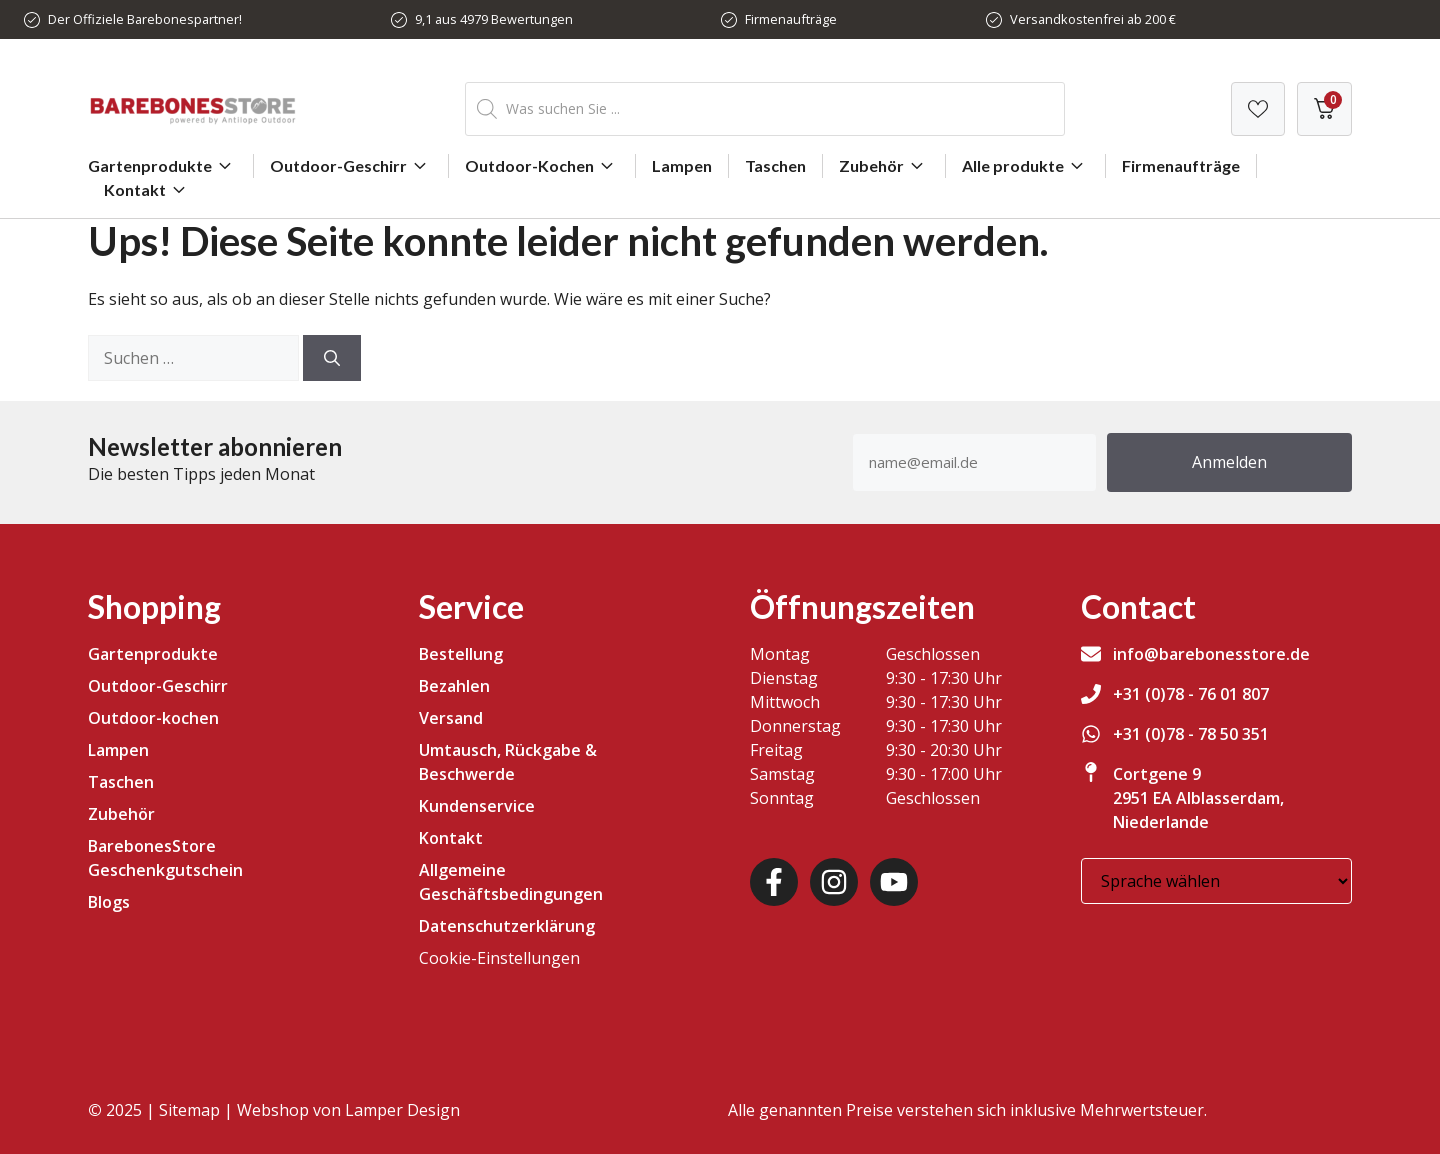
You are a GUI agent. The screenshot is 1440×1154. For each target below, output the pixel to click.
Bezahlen (454, 686)
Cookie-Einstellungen (499, 958)
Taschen (775, 165)
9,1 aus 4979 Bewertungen (494, 19)
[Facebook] (774, 882)
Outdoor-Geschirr (351, 166)
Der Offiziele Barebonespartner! (145, 19)
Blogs (109, 902)
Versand (451, 718)
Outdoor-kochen (153, 718)
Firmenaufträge (791, 19)
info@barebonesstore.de (1211, 654)
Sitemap (189, 1110)
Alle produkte (1025, 166)
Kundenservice (477, 806)
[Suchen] (332, 358)
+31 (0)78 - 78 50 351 (1191, 734)
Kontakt (147, 190)
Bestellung (461, 654)
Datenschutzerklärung (507, 926)
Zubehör (884, 166)
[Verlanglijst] (1258, 109)
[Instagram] (834, 882)
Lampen (682, 165)
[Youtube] (894, 882)
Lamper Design (402, 1110)
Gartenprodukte (162, 166)
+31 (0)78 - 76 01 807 (1191, 694)
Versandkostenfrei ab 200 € (1093, 19)
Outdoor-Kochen (542, 166)
